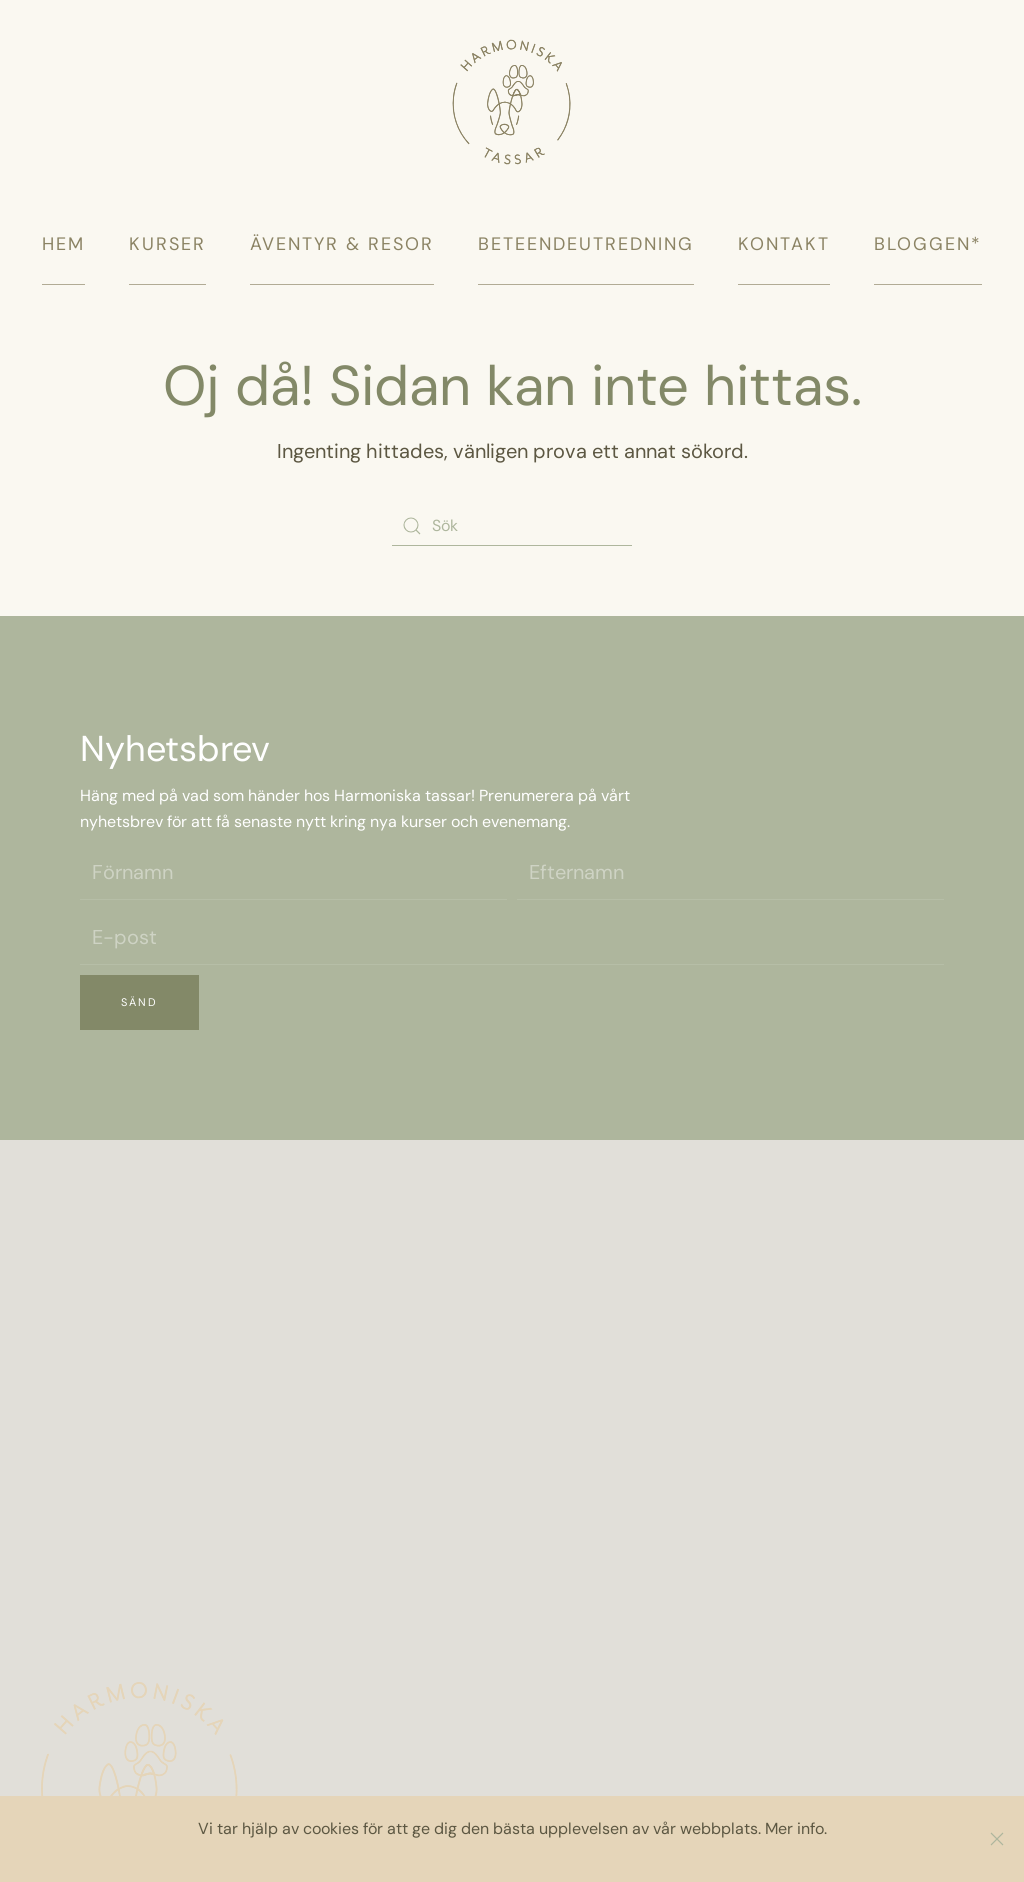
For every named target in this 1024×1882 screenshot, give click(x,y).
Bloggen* (928, 244)
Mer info (794, 1828)
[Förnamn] (293, 872)
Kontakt (784, 244)
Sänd (139, 1002)
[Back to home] (512, 82)
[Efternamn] (730, 872)
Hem (63, 244)
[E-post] (512, 937)
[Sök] (512, 526)
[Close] (997, 1839)
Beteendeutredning (586, 244)
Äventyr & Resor (342, 244)
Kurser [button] (167, 244)
